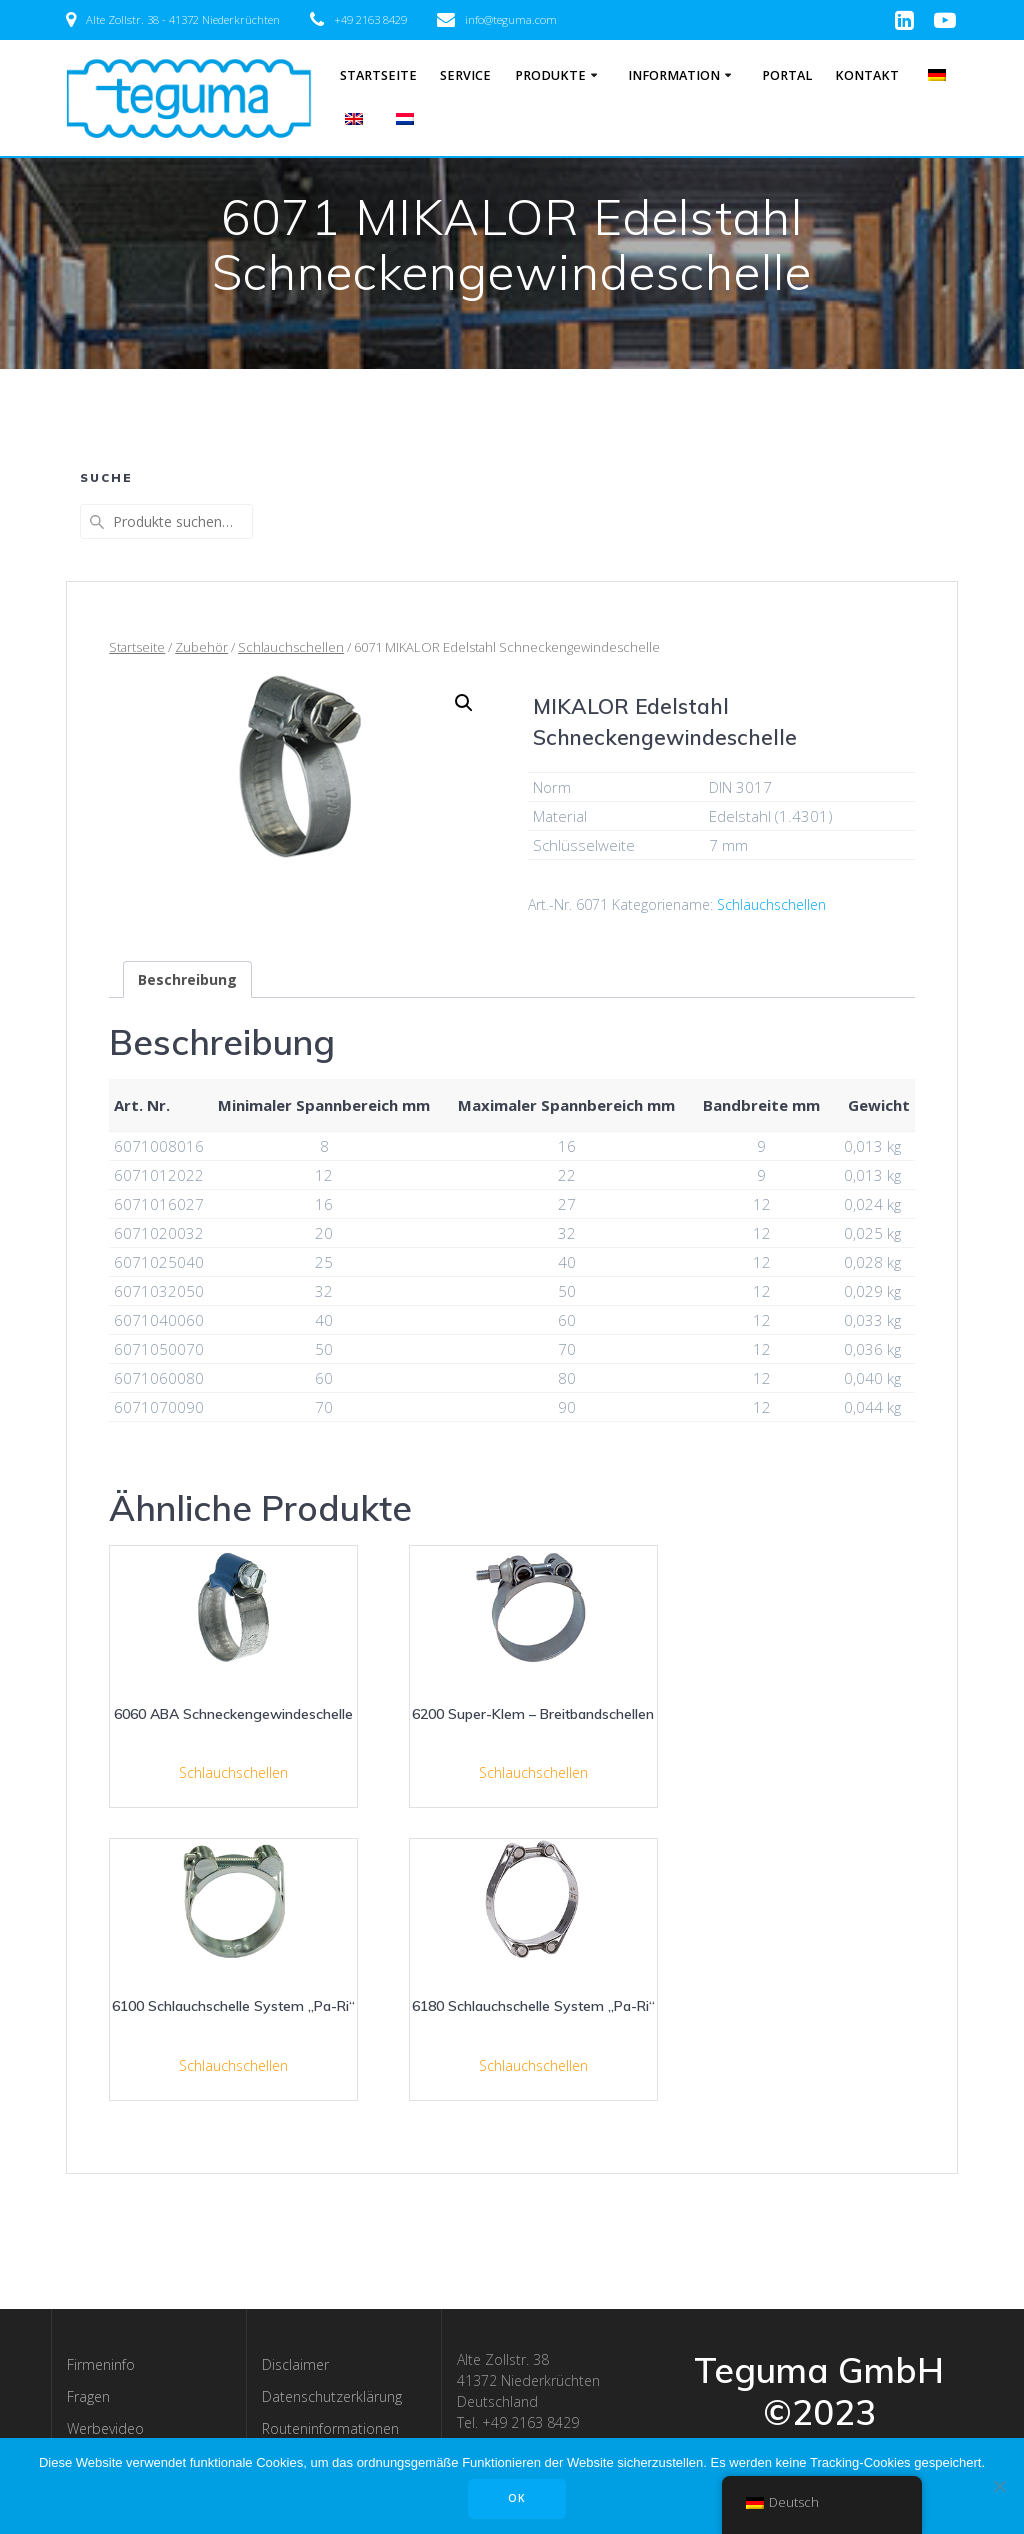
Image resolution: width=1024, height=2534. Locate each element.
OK (517, 2498)
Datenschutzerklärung (332, 2396)
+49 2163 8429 (370, 19)
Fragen (88, 2396)
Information (674, 75)
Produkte (550, 75)
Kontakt (867, 75)
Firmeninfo (101, 2364)
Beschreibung (187, 979)
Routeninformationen (330, 2428)
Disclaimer (295, 2364)
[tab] (187, 979)
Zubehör (201, 647)
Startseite (378, 75)
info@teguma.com (511, 19)
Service (465, 75)
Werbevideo (105, 2428)
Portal (787, 75)
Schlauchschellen (291, 647)
